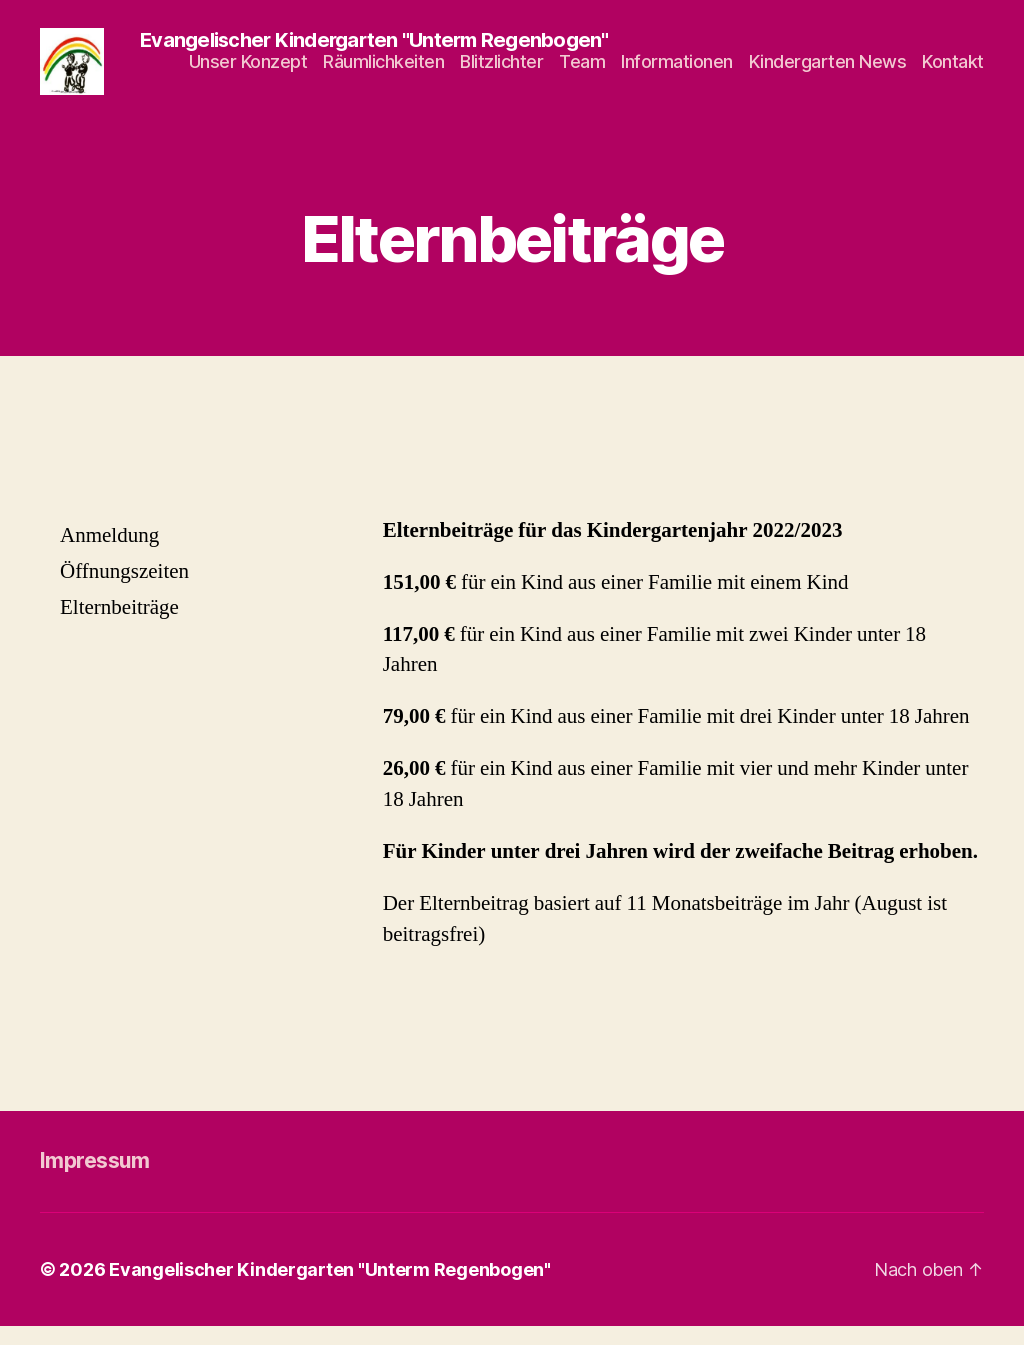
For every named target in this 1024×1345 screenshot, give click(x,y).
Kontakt (953, 70)
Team (582, 70)
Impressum (95, 1180)
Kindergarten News (828, 70)
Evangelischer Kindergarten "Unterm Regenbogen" (330, 1288)
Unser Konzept (248, 70)
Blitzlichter (501, 70)
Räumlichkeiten (383, 70)
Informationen (677, 70)
